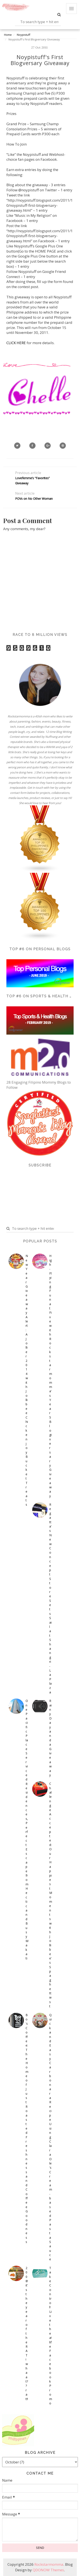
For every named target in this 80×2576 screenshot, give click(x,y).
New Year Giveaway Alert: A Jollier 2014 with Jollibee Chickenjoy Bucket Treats (27, 1380)
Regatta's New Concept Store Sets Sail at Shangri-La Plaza (50, 1598)
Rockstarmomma (48, 2564)
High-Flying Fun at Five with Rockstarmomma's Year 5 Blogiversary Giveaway (50, 1376)
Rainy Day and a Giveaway (50, 1738)
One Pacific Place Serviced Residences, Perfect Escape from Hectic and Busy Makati (27, 1829)
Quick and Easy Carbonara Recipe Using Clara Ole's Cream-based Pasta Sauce (50, 2137)
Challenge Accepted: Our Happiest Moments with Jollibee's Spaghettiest (50, 1895)
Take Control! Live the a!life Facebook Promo (50, 2335)
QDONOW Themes (48, 2569)
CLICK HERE (16, 342)
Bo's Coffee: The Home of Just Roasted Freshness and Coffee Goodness (27, 2128)
